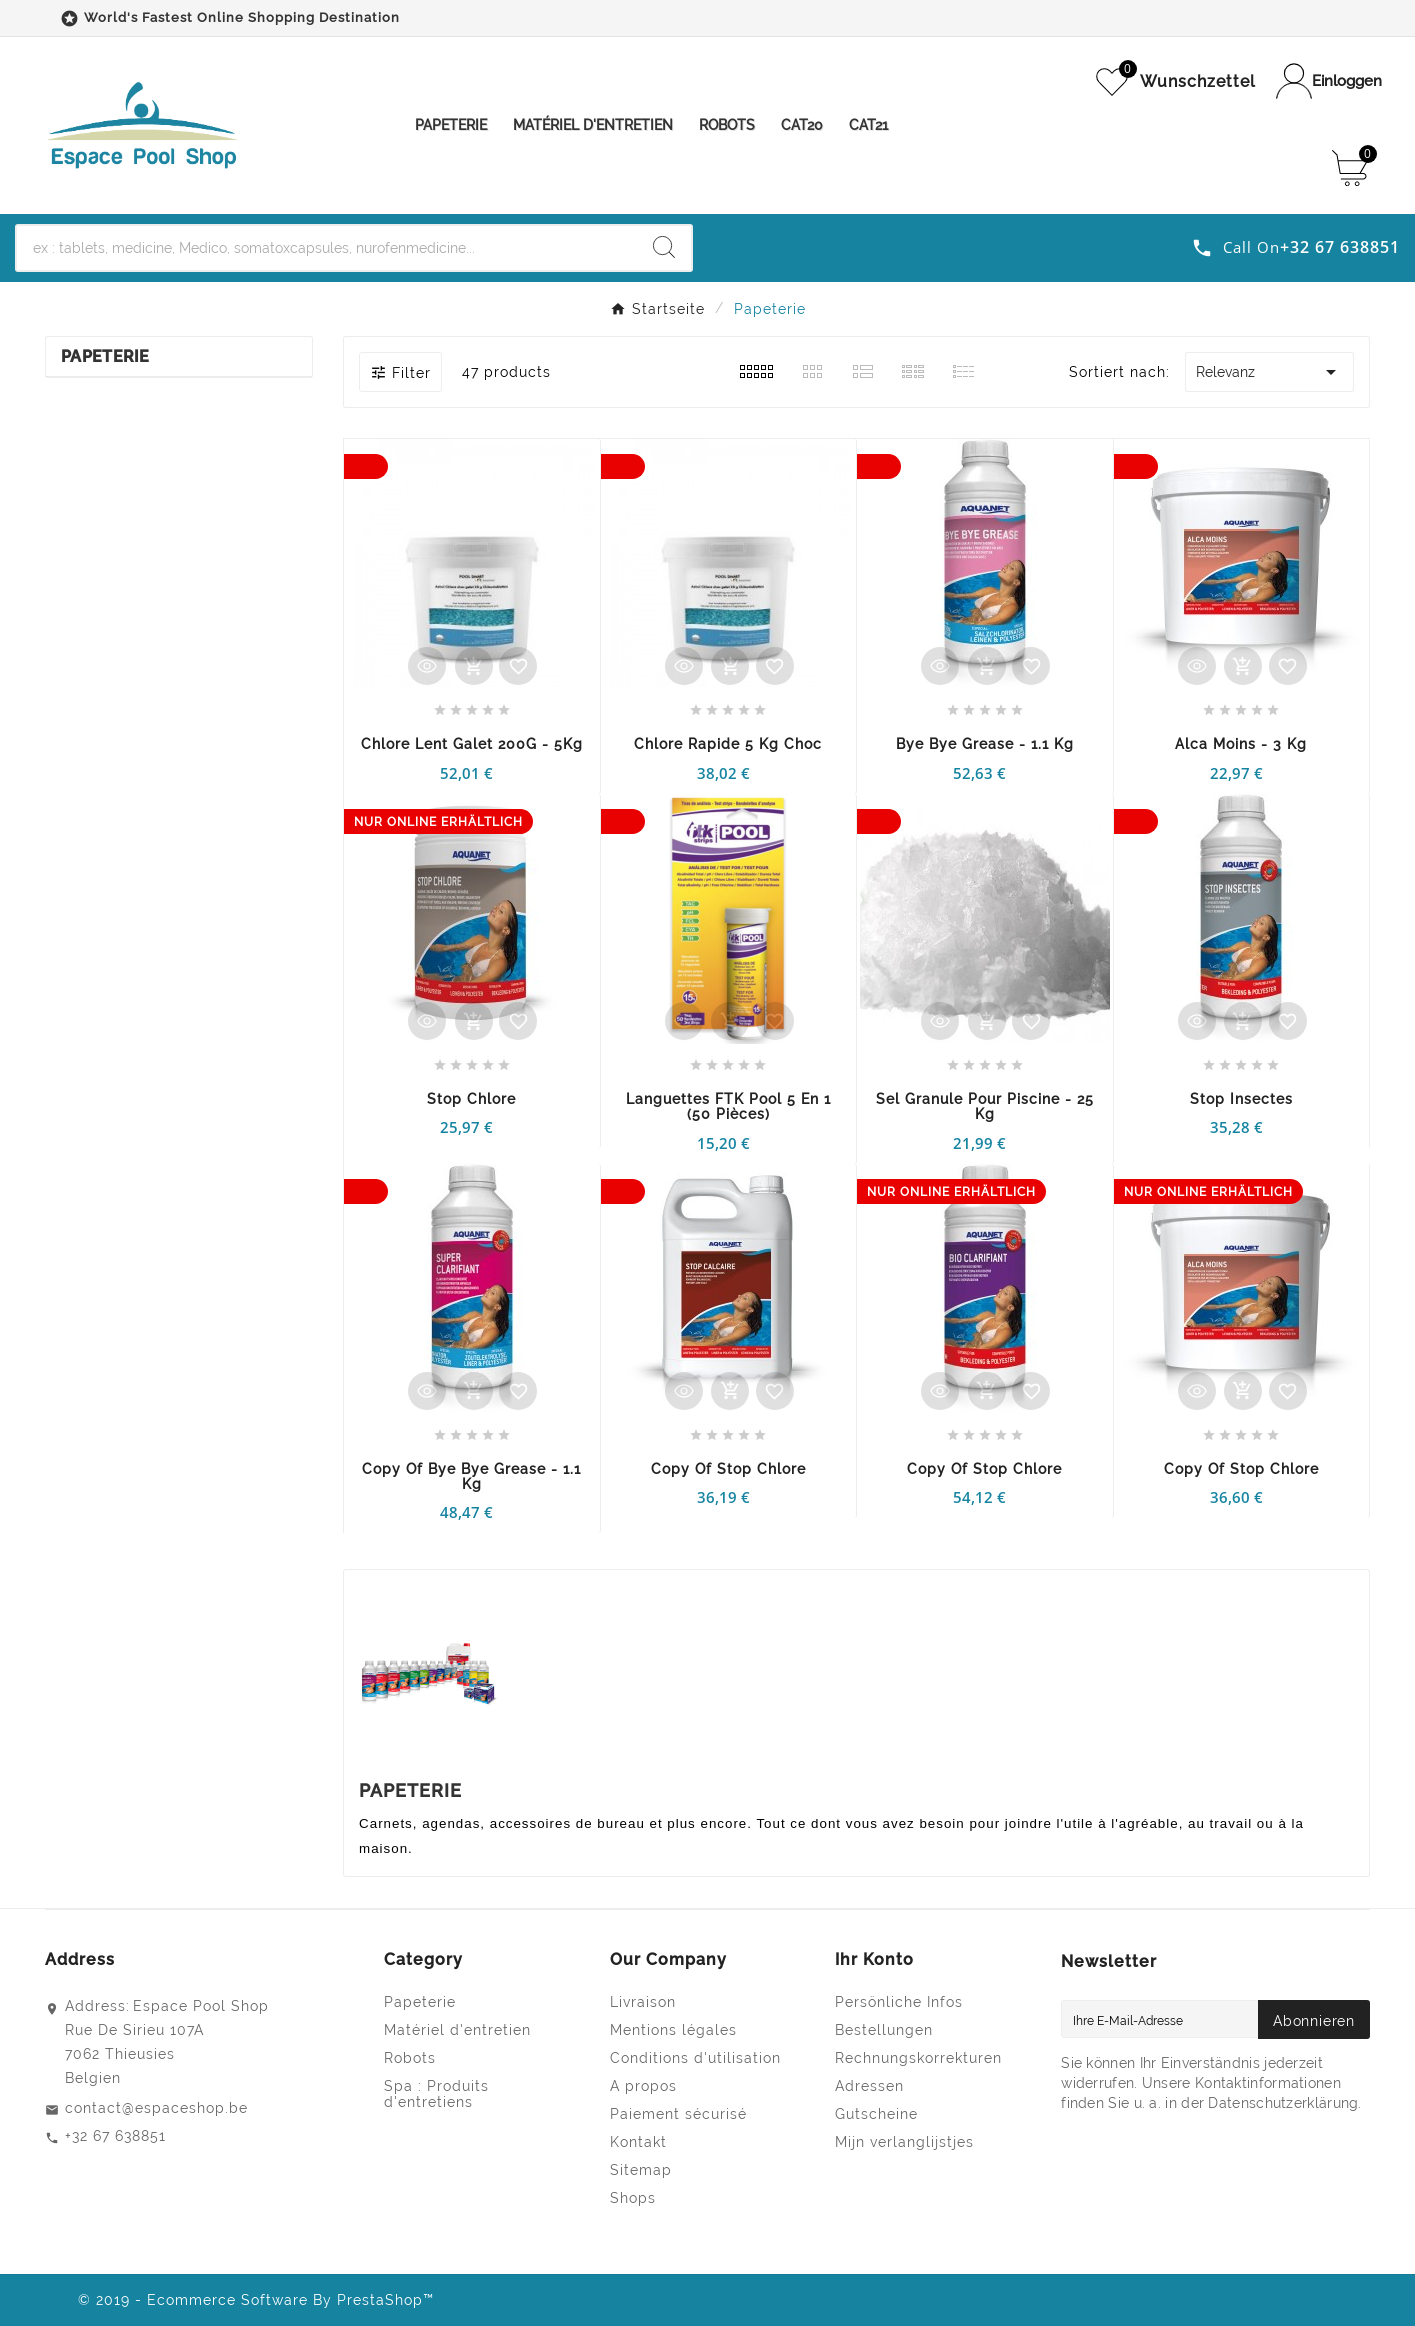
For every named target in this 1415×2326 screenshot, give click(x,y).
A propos (643, 2086)
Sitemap (641, 2170)
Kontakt (638, 2142)
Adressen (869, 2086)
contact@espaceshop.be (156, 2108)
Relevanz (1269, 372)
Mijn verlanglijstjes (904, 2142)
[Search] (664, 247)
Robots (410, 2058)
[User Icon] (1329, 81)
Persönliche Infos (899, 2002)
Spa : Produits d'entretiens (436, 2094)
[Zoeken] (327, 248)
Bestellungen (884, 2030)
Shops (633, 2198)
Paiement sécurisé (678, 2114)
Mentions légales (673, 2030)
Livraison (643, 2002)
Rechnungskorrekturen (918, 2058)
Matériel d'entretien (457, 2030)
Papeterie (105, 356)
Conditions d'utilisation (695, 2058)
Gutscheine (876, 2114)
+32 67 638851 (115, 2136)
